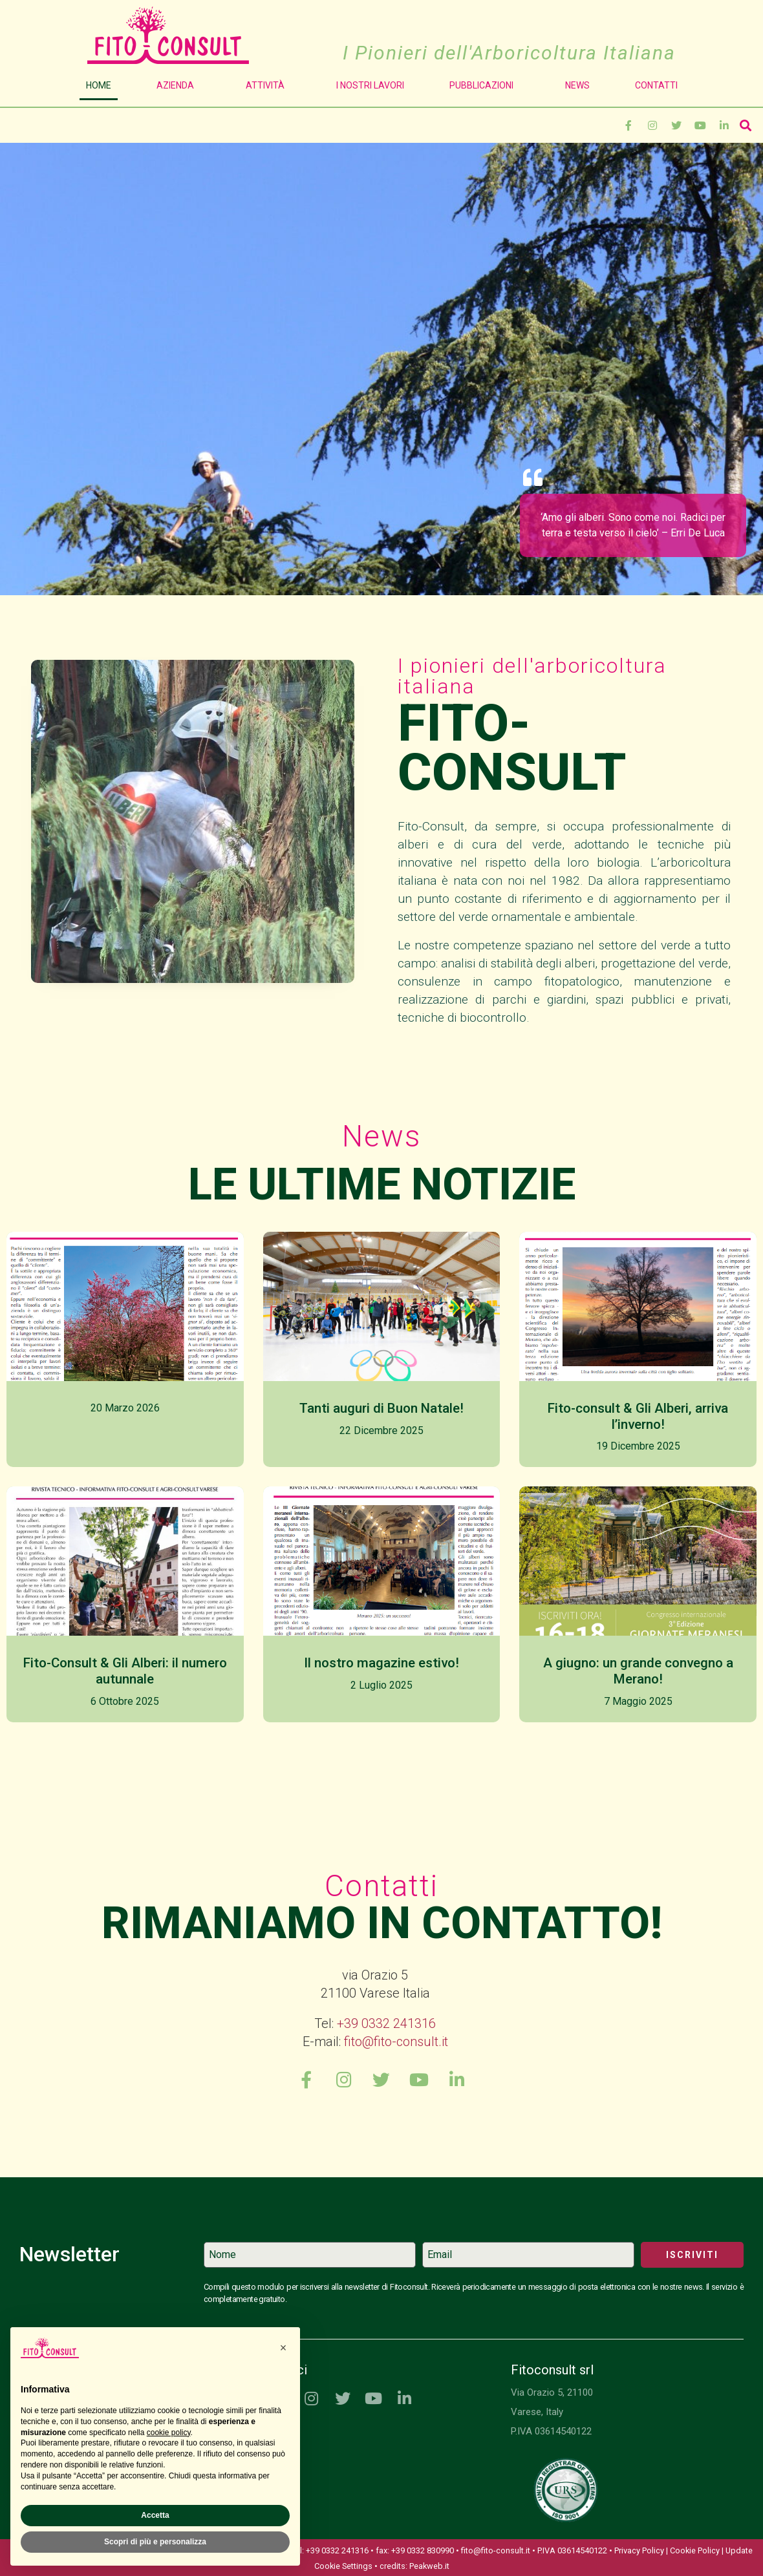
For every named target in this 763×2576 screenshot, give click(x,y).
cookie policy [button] (169, 2432)
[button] (283, 2348)
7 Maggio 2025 (638, 1701)
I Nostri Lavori (370, 85)
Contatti (656, 85)
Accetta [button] (155, 2515)
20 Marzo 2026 (125, 1408)
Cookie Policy (695, 2555)
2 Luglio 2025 (381, 1685)
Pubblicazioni (484, 85)
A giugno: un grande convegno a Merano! (638, 1671)
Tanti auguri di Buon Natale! (381, 1408)
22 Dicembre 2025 (381, 1430)
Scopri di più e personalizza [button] (155, 2541)
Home (98, 85)
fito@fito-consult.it (396, 2041)
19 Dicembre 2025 (638, 1446)
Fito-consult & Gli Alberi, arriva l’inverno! (638, 1416)
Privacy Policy (639, 2555)
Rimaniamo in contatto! (382, 1923)
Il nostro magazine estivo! (381, 1663)
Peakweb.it (429, 2570)
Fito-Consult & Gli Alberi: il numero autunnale (125, 1671)
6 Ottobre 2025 (125, 1701)
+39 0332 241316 (386, 2023)
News (577, 85)
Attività (268, 85)
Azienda (178, 85)
